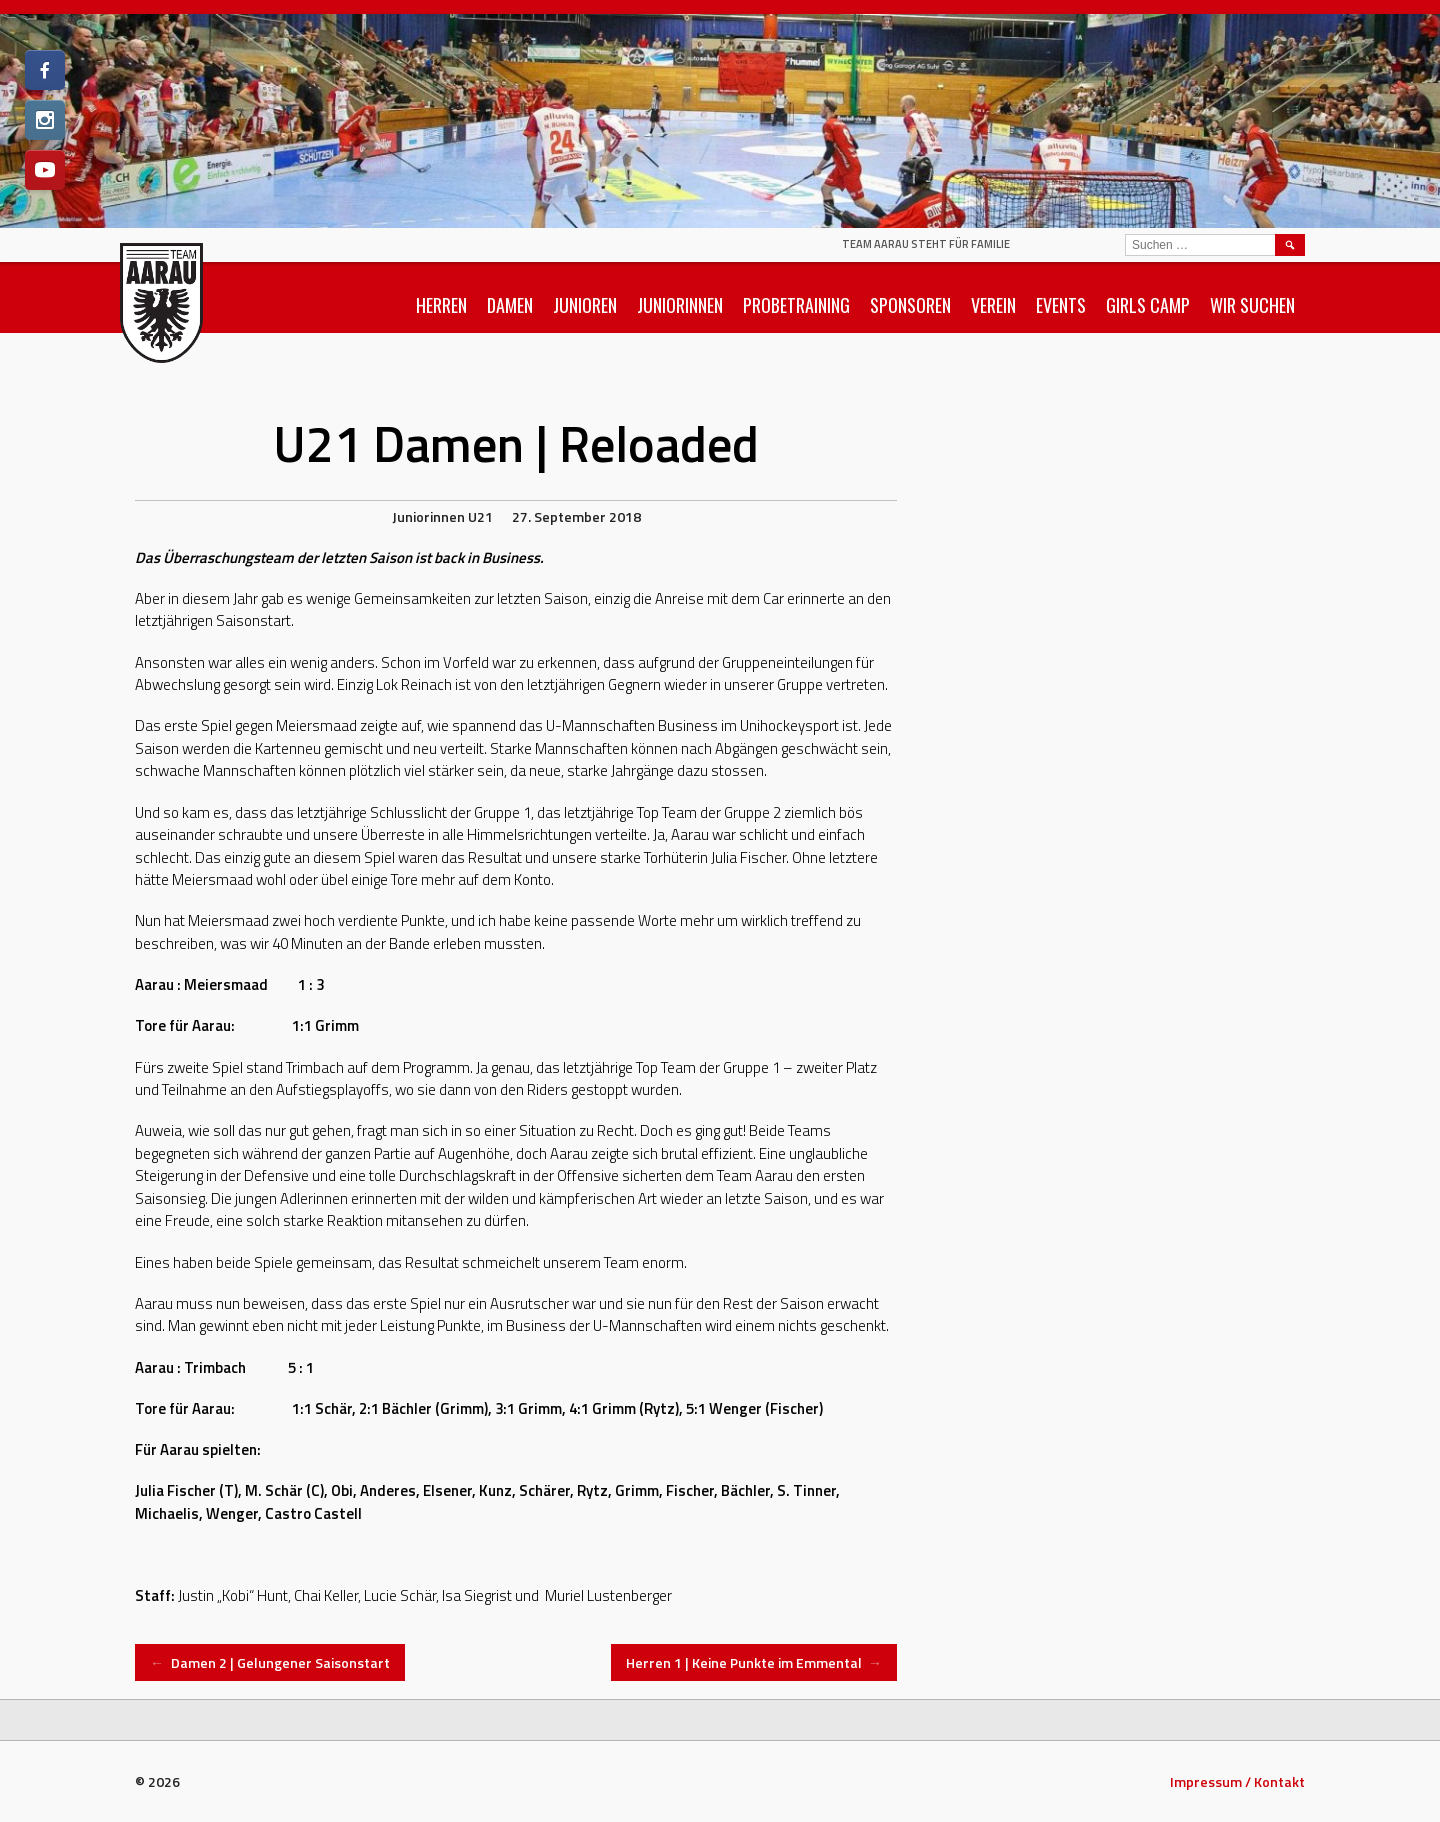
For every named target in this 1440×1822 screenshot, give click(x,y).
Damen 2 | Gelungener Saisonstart (270, 1662)
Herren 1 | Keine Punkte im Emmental (754, 1662)
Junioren (585, 305)
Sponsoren (910, 305)
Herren (441, 305)
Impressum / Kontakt (1237, 1781)
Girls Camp (1148, 305)
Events (1061, 305)
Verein (993, 305)
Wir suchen (1252, 305)
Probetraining (796, 305)
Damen (510, 305)
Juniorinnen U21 (442, 516)
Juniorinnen (680, 305)
